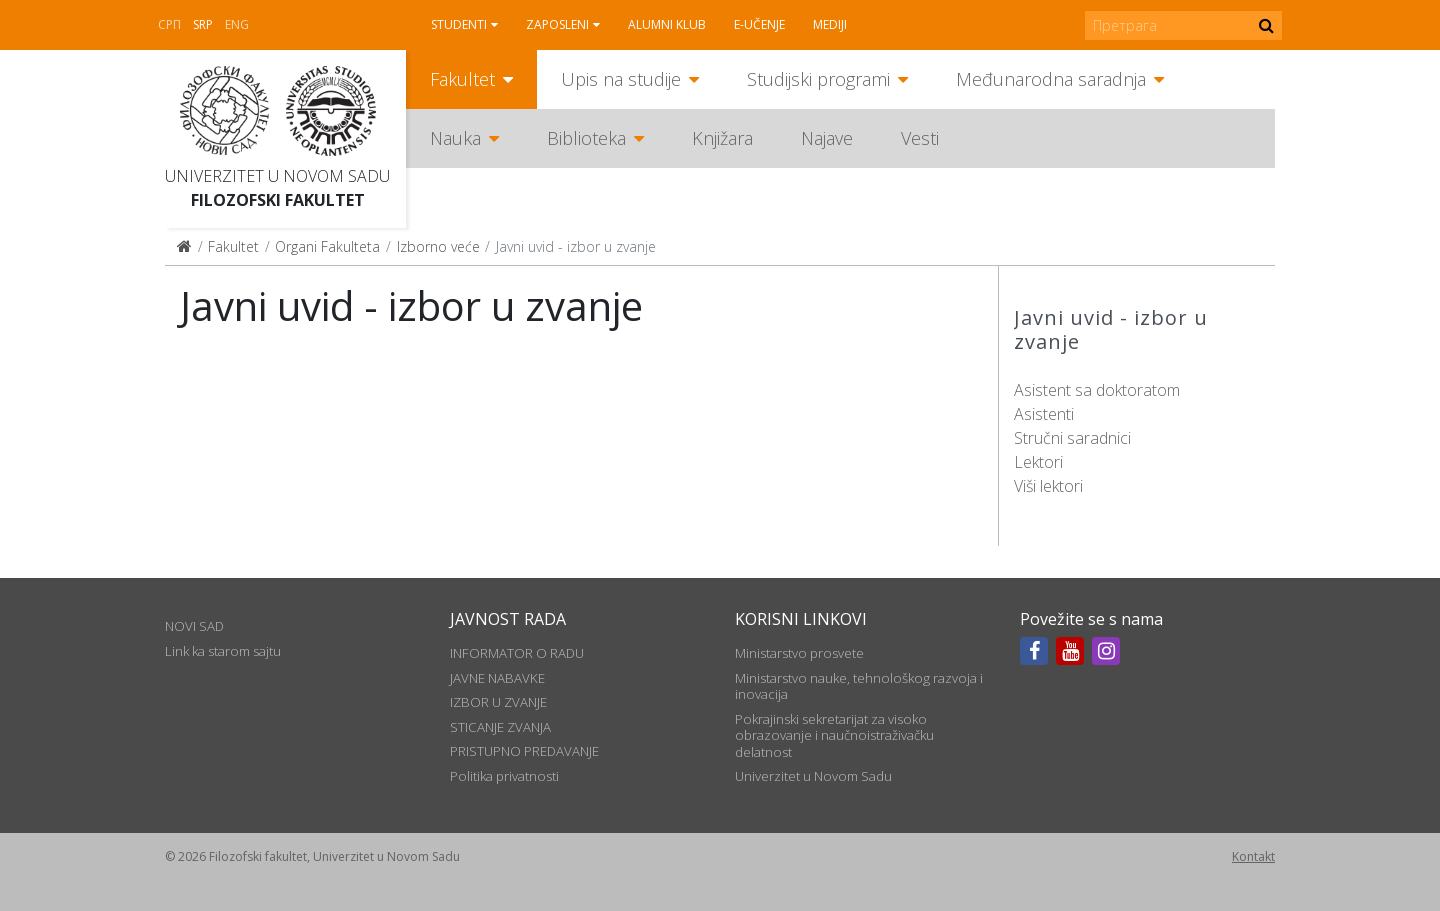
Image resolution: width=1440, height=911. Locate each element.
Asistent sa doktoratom (1097, 390)
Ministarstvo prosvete (799, 653)
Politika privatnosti (504, 776)
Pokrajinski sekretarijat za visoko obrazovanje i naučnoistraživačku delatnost (834, 735)
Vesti (920, 138)
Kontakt (1253, 856)
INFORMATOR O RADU (517, 653)
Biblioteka (586, 138)
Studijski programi (818, 79)
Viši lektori (1048, 486)
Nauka (455, 138)
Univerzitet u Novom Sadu (277, 176)
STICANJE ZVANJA (500, 727)
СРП (169, 24)
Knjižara (722, 138)
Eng (237, 24)
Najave (827, 138)
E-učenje (759, 24)
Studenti (459, 24)
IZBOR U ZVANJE (498, 702)
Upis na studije (621, 79)
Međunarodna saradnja (1051, 79)
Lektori (1038, 462)
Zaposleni (557, 24)
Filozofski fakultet (278, 200)
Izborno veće (438, 246)
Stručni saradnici (1072, 438)
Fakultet (462, 79)
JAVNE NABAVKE (497, 678)
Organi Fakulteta (327, 246)
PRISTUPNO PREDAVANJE (524, 751)
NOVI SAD (194, 626)
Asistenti (1044, 414)
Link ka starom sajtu (223, 651)
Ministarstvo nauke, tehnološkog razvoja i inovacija (859, 686)
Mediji (830, 24)
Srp (203, 24)
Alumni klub (667, 24)
